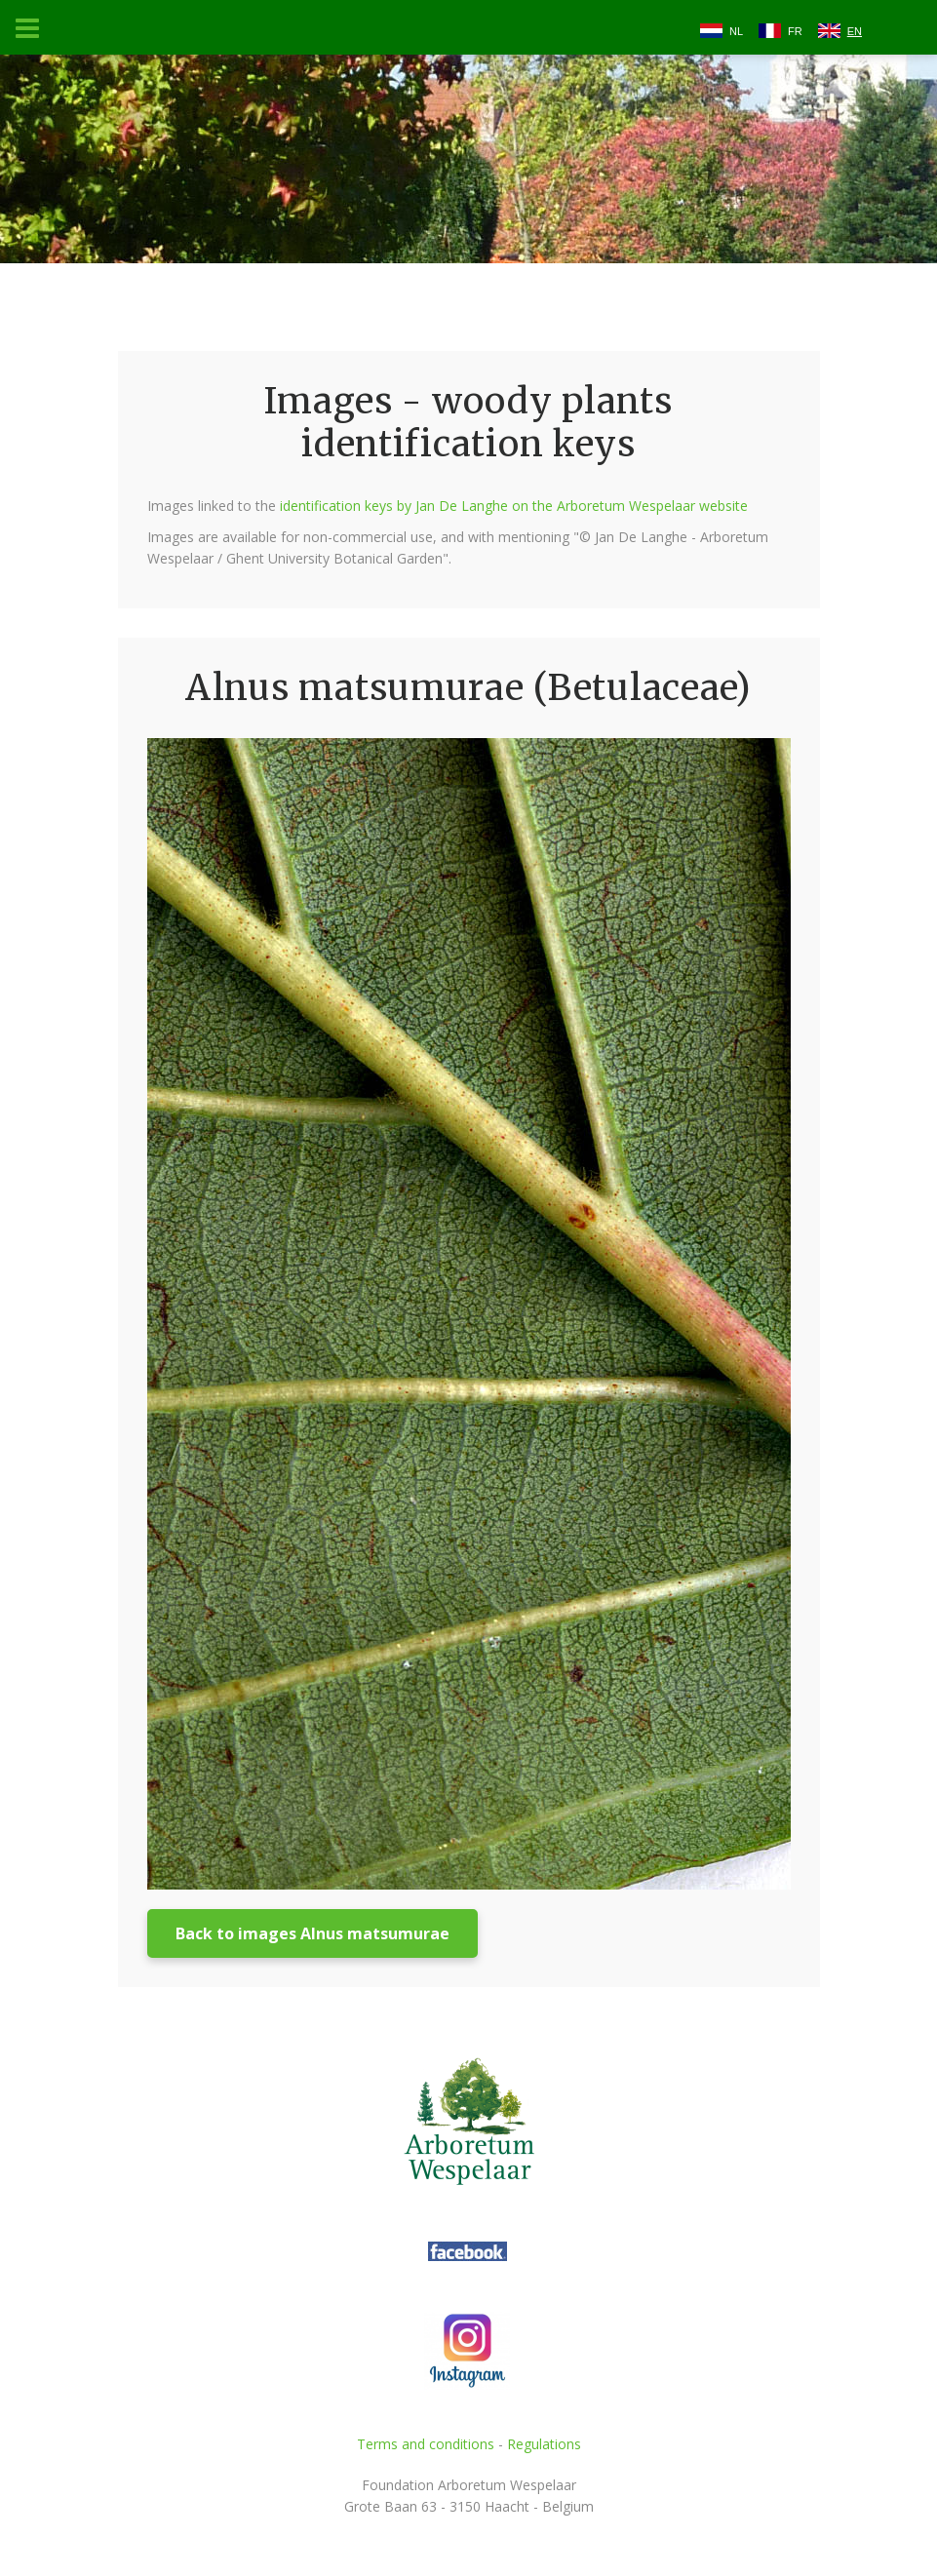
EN (854, 31)
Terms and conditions (425, 2444)
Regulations (544, 2444)
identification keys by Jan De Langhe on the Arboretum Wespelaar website (514, 505)
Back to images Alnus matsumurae (312, 1933)
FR (795, 31)
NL (736, 31)
